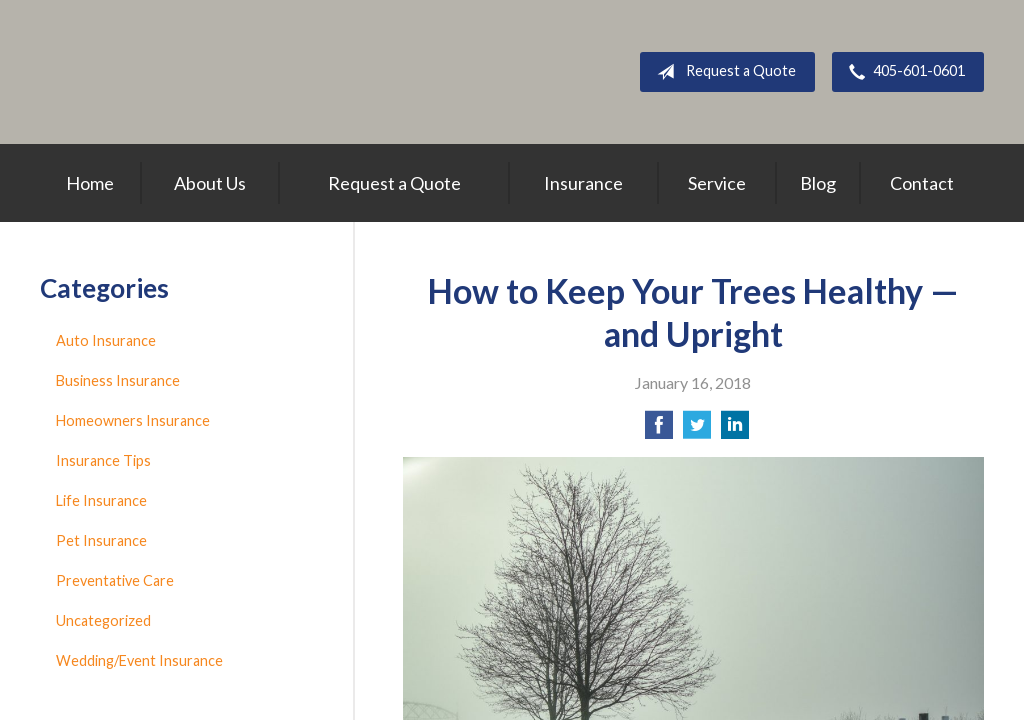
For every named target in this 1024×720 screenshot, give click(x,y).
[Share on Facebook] (659, 430)
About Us (210, 183)
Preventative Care (115, 580)
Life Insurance (101, 500)
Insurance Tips (103, 460)
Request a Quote (722, 72)
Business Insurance (118, 380)
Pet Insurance (101, 540)
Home (90, 183)
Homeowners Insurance (133, 420)
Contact (922, 183)
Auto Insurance (106, 340)
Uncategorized (103, 620)
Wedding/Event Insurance (139, 660)
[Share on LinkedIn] (735, 430)
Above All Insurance (239, 72)
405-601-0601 (903, 72)
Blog (818, 183)
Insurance (583, 183)
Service (717, 183)
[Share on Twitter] (697, 430)
